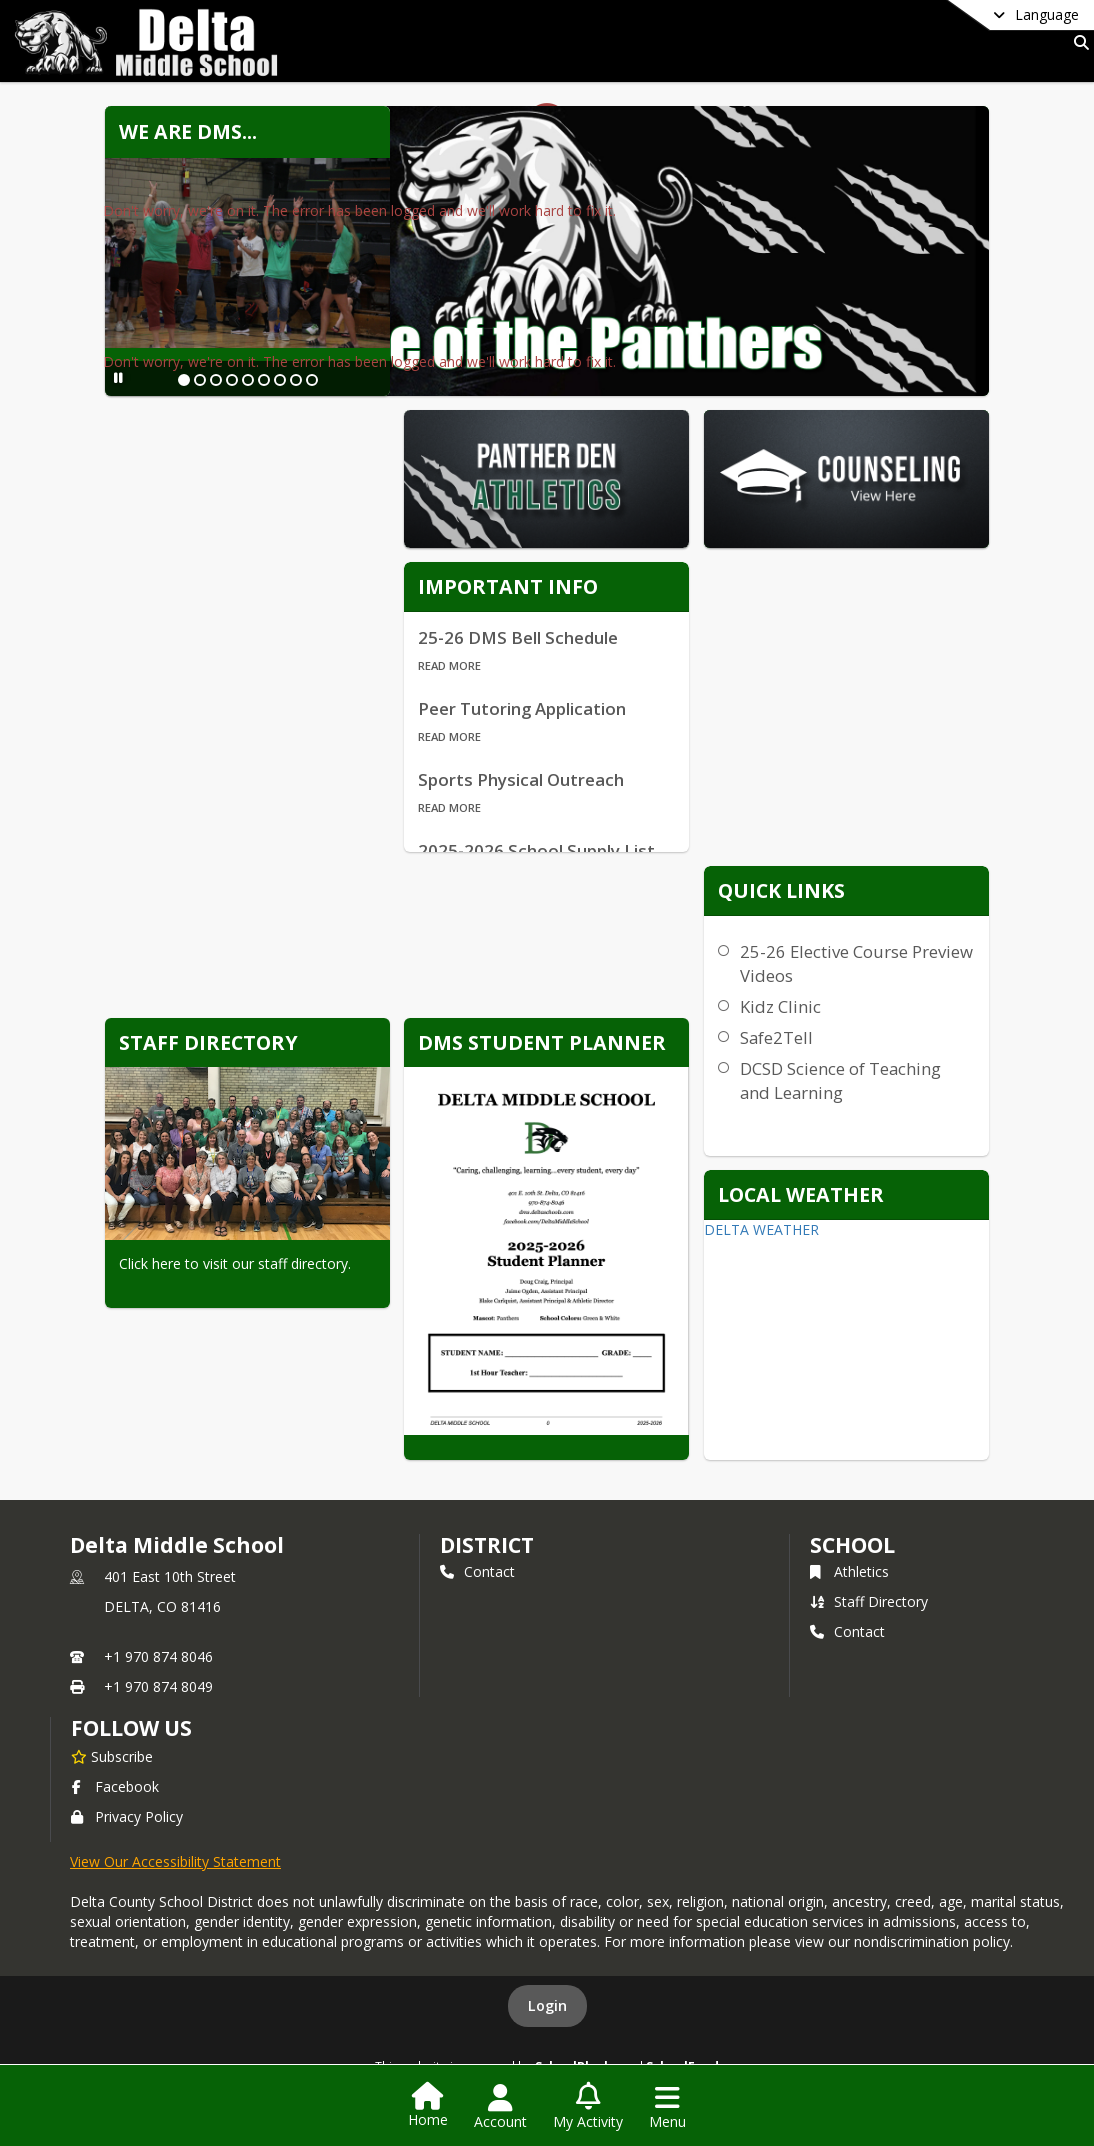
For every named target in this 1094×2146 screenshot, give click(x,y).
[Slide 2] (200, 380)
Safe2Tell (776, 1037)
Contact (477, 1571)
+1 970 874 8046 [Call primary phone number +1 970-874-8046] (158, 1656)
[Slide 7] (280, 380)
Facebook (115, 1786)
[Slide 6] (264, 380)
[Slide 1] (184, 380)
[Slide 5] (248, 380)
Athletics (849, 1571)
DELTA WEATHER (761, 1229)
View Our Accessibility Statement (175, 1861)
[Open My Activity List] (588, 2107)
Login (547, 2005)
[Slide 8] (296, 380)
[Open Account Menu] (500, 2107)
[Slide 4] (232, 380)
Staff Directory (869, 1601)
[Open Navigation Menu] (667, 2107)
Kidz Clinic (780, 1006)
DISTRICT (487, 1545)
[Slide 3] (216, 380)
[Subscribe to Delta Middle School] (112, 1756)
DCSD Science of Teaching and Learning (840, 1080)
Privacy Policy (127, 1816)
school (852, 1545)
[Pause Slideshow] (118, 377)
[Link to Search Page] (1077, 42)
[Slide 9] (312, 380)
